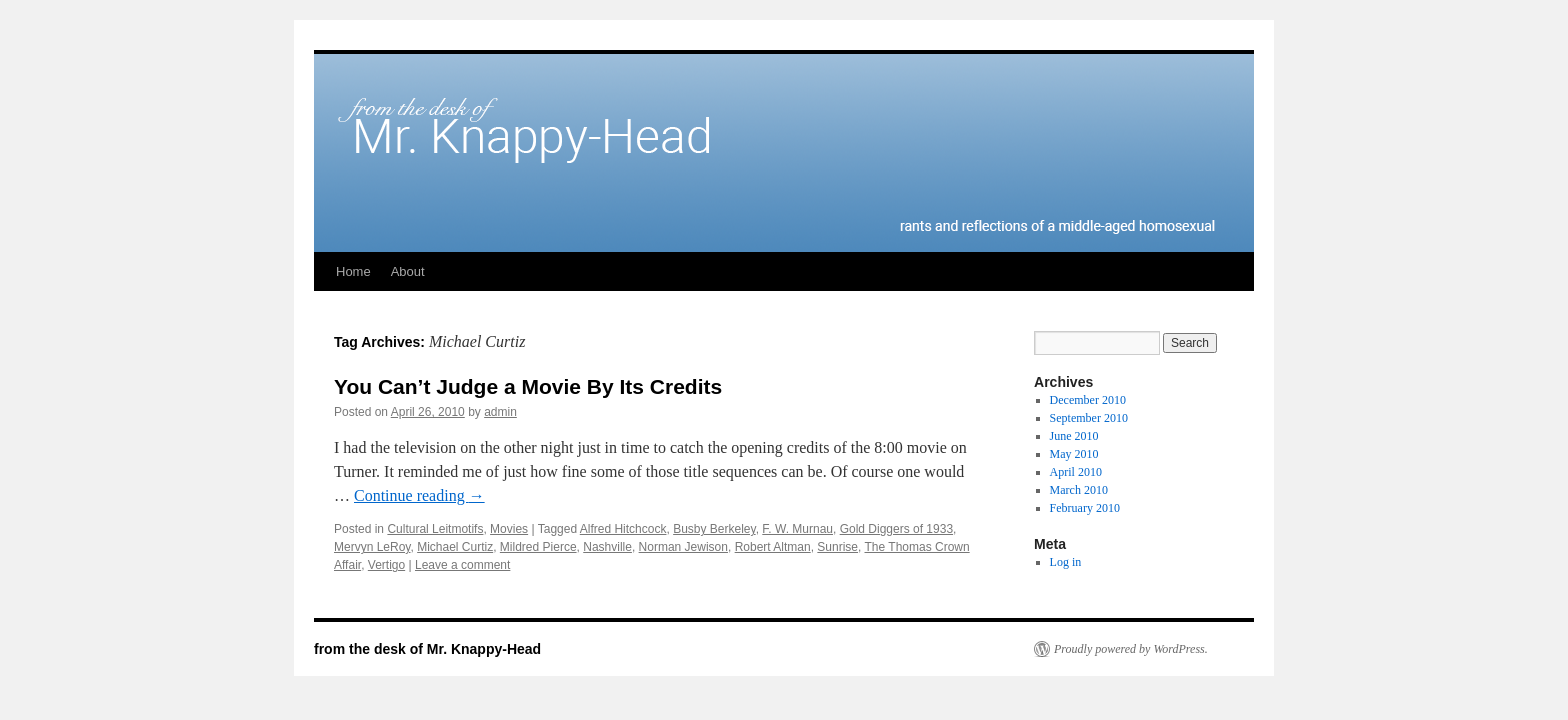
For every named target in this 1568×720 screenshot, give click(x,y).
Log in (1066, 562)
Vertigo (386, 565)
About (408, 271)
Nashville (607, 547)
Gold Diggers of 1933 (896, 529)
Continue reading (419, 495)
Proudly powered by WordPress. (1131, 649)
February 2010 (1085, 508)
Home (353, 271)
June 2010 (1074, 436)
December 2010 (1088, 400)
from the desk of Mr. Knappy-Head (427, 649)
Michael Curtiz (455, 547)
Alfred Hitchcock (623, 529)
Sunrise (837, 547)
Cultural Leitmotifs (435, 529)
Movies (509, 529)
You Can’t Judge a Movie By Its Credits (528, 386)
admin (500, 412)
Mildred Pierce (538, 547)
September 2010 (1089, 418)
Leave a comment (462, 565)
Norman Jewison (683, 547)
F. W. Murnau (797, 529)
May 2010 (1074, 454)
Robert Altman (773, 547)
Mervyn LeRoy (372, 547)
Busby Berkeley (714, 529)
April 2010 (1076, 472)
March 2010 (1079, 490)
